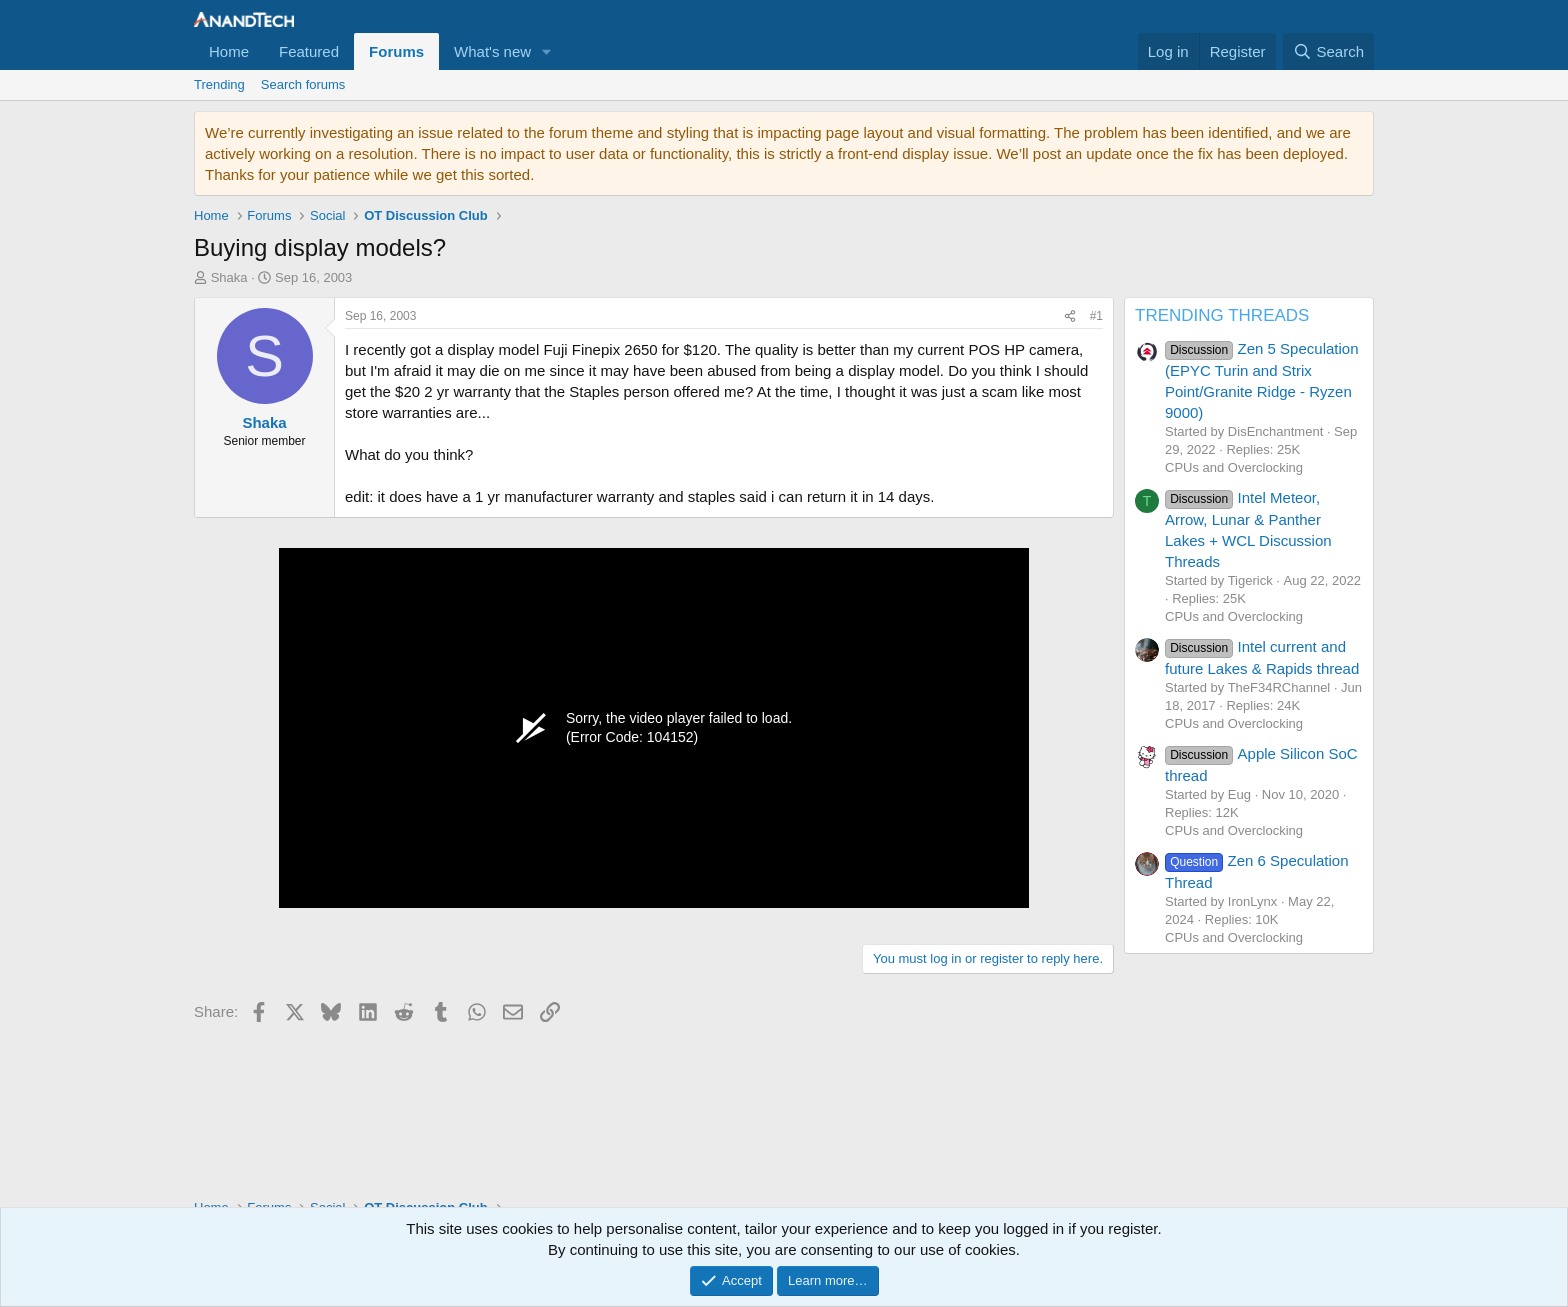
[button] (547, 51)
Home (229, 51)
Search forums (303, 84)
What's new (492, 51)
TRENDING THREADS (1222, 315)
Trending (219, 84)
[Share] (1070, 316)
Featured (309, 51)
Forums (396, 51)
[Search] (1328, 51)
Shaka (229, 277)
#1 (1096, 316)
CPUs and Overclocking (1234, 467)
